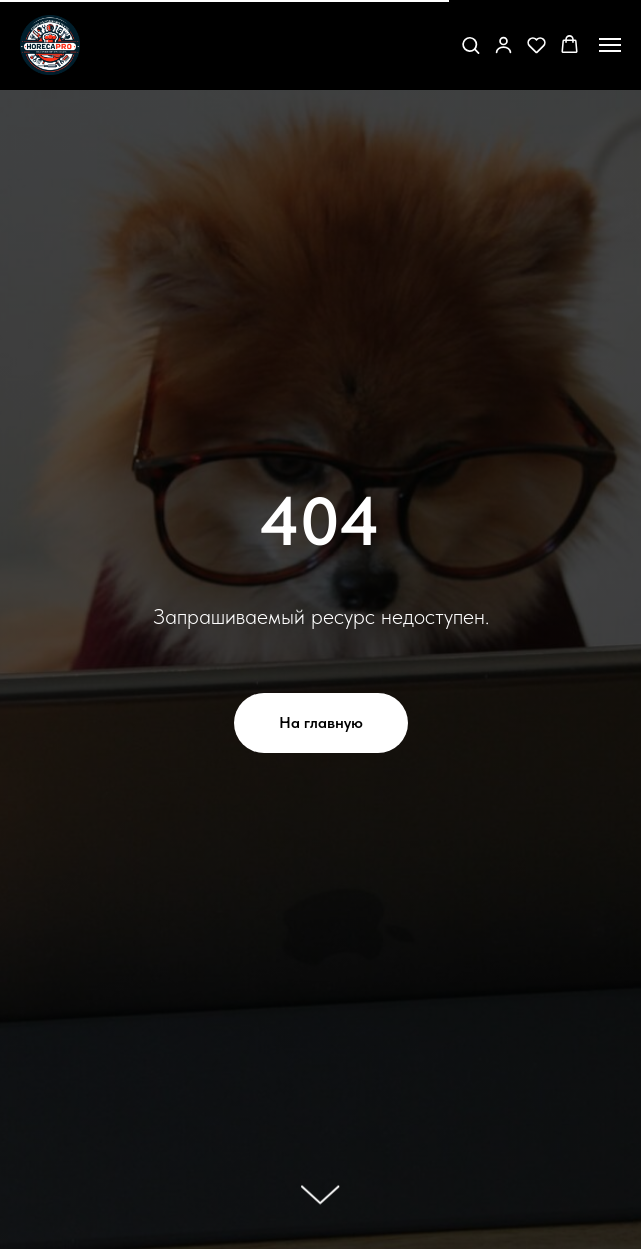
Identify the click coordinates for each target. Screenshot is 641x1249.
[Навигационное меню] (610, 45)
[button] (470, 44)
